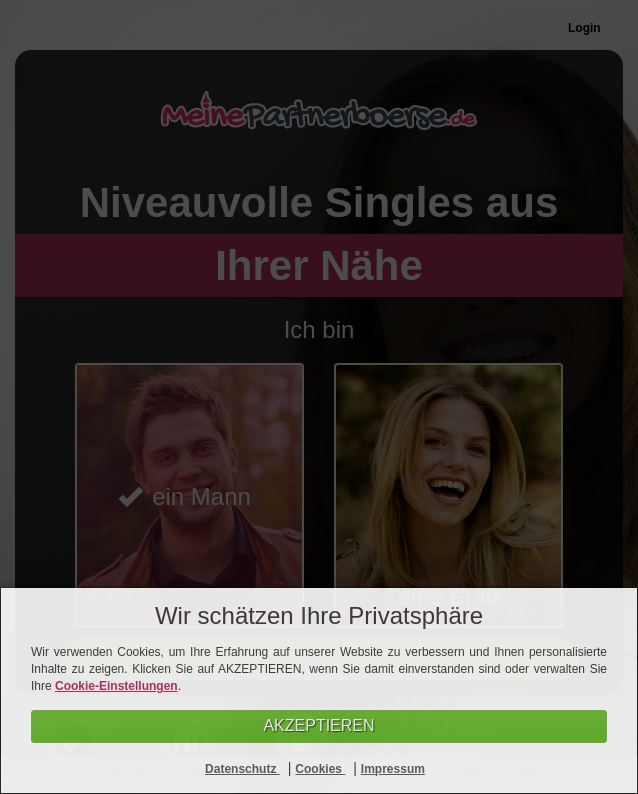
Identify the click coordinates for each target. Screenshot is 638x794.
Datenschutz (242, 769)
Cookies (320, 769)
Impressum (393, 769)
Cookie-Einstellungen (116, 686)
